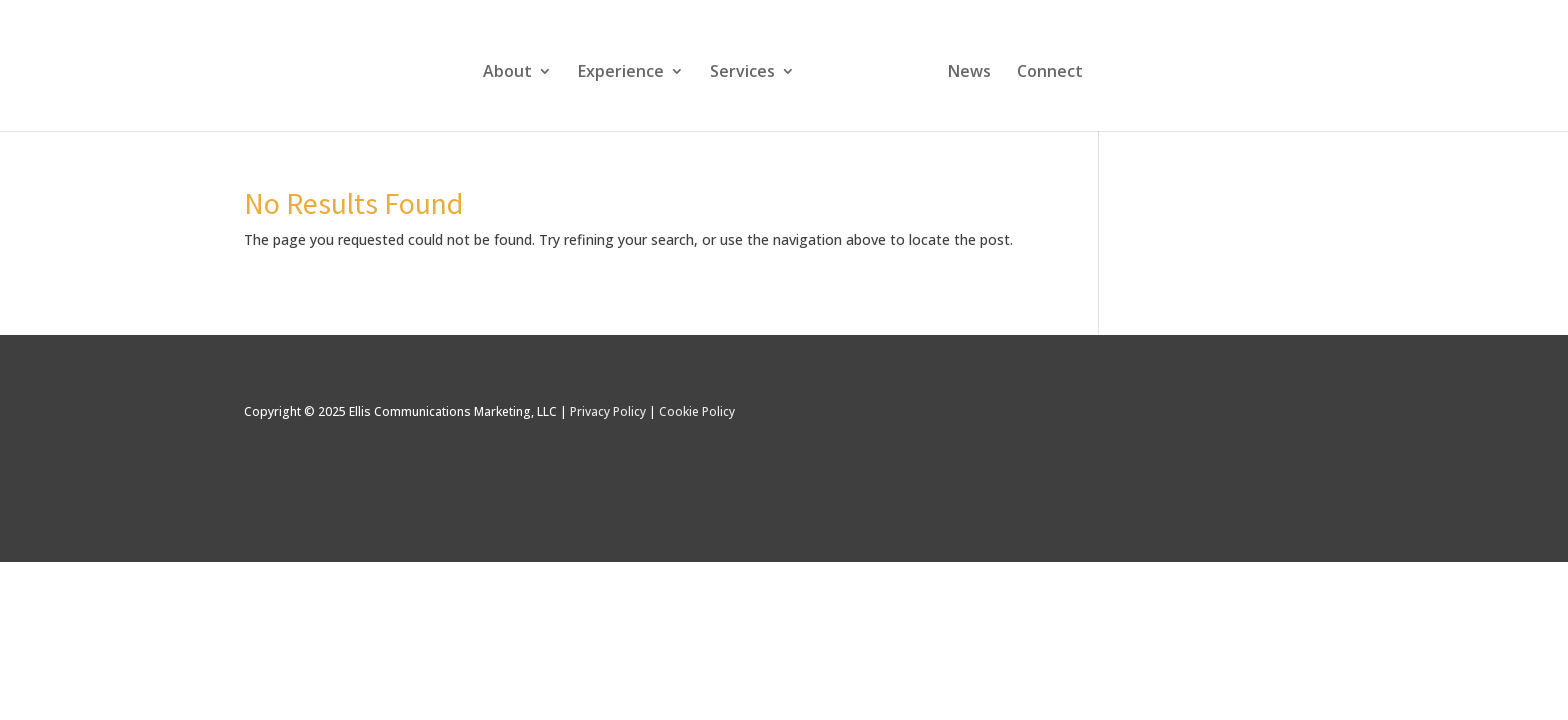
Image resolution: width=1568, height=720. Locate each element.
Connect (1050, 73)
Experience (621, 73)
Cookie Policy (697, 411)
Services (742, 73)
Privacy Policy (608, 411)
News (969, 73)
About (507, 73)
